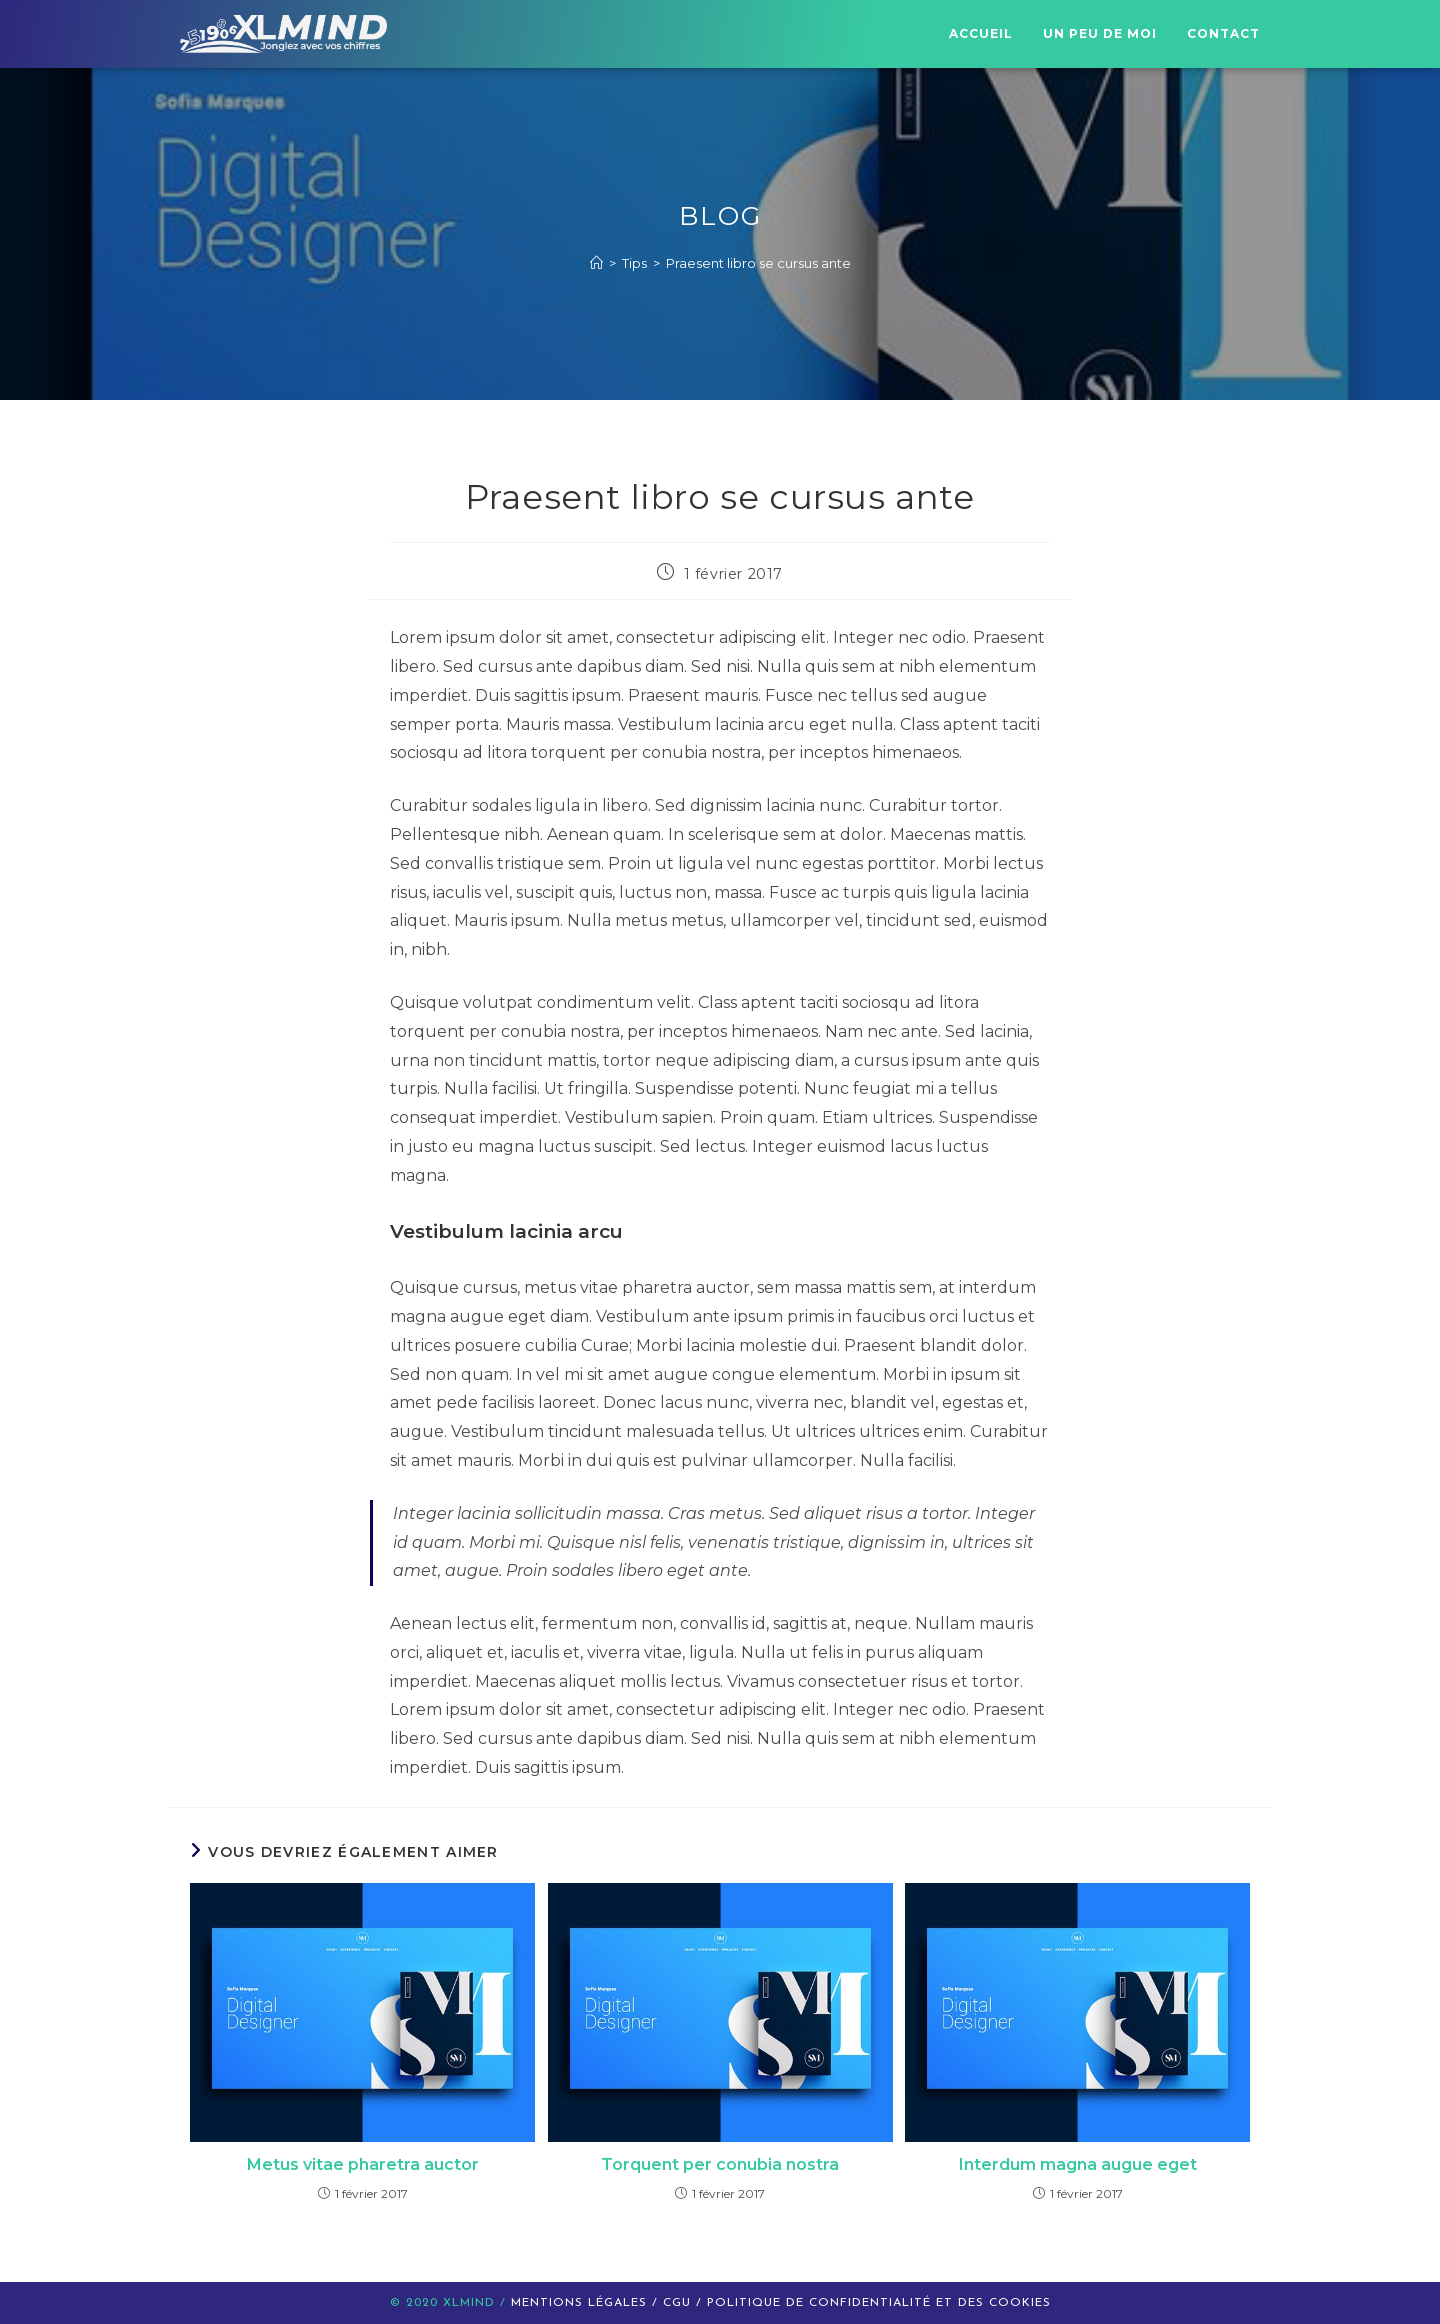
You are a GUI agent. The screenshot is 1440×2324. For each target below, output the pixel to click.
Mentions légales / (587, 2303)
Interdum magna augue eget (1078, 2164)
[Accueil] (596, 263)
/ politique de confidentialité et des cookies (873, 2303)
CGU (679, 2303)
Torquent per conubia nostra (720, 2164)
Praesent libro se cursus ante (758, 263)
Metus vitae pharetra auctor (363, 2164)
